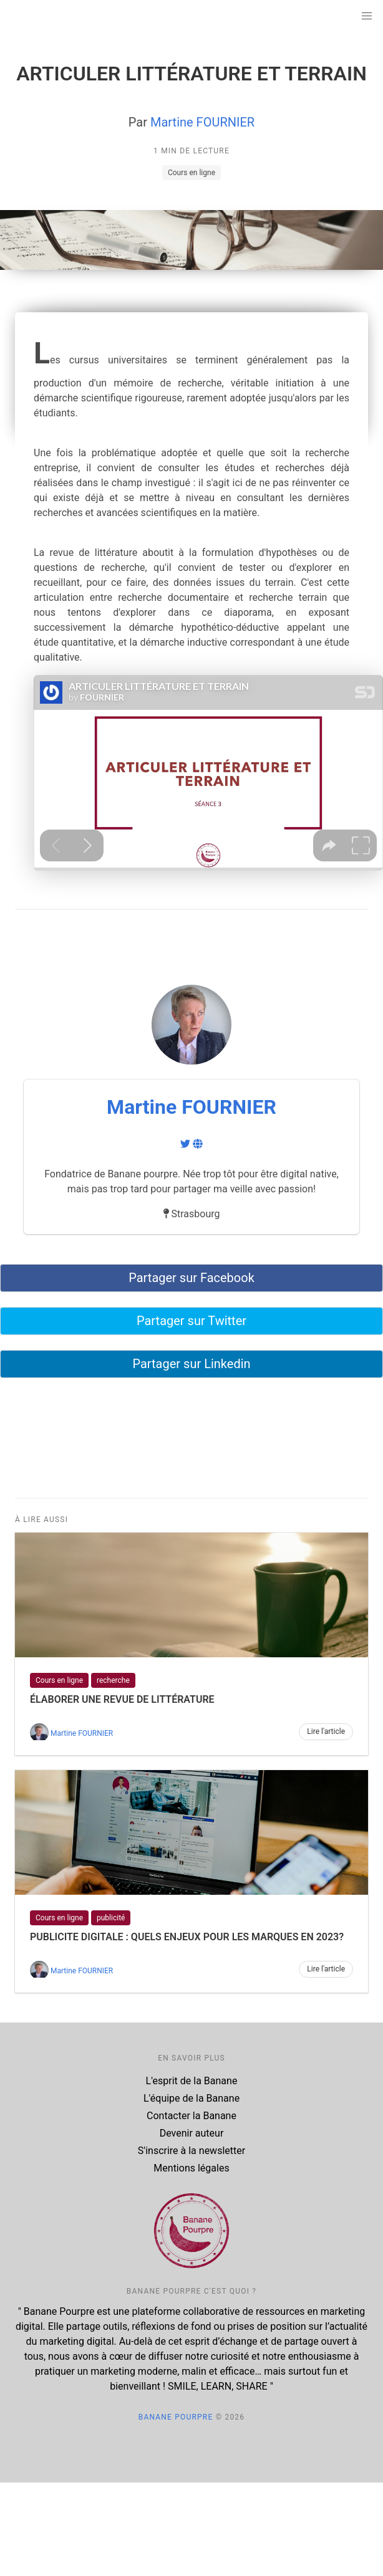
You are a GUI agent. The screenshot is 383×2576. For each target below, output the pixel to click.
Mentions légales (191, 2168)
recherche (113, 1680)
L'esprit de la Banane (192, 2081)
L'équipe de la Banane (191, 2098)
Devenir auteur (192, 2133)
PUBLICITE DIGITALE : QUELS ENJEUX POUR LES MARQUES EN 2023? (187, 1937)
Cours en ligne (191, 172)
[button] (367, 16)
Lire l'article (326, 1731)
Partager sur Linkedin (191, 1363)
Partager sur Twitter (191, 1320)
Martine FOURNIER (202, 122)
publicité (111, 1917)
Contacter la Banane (191, 2116)
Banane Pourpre (175, 2417)
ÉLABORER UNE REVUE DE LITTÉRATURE (122, 1699)
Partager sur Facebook (191, 1277)
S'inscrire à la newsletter (191, 2151)
